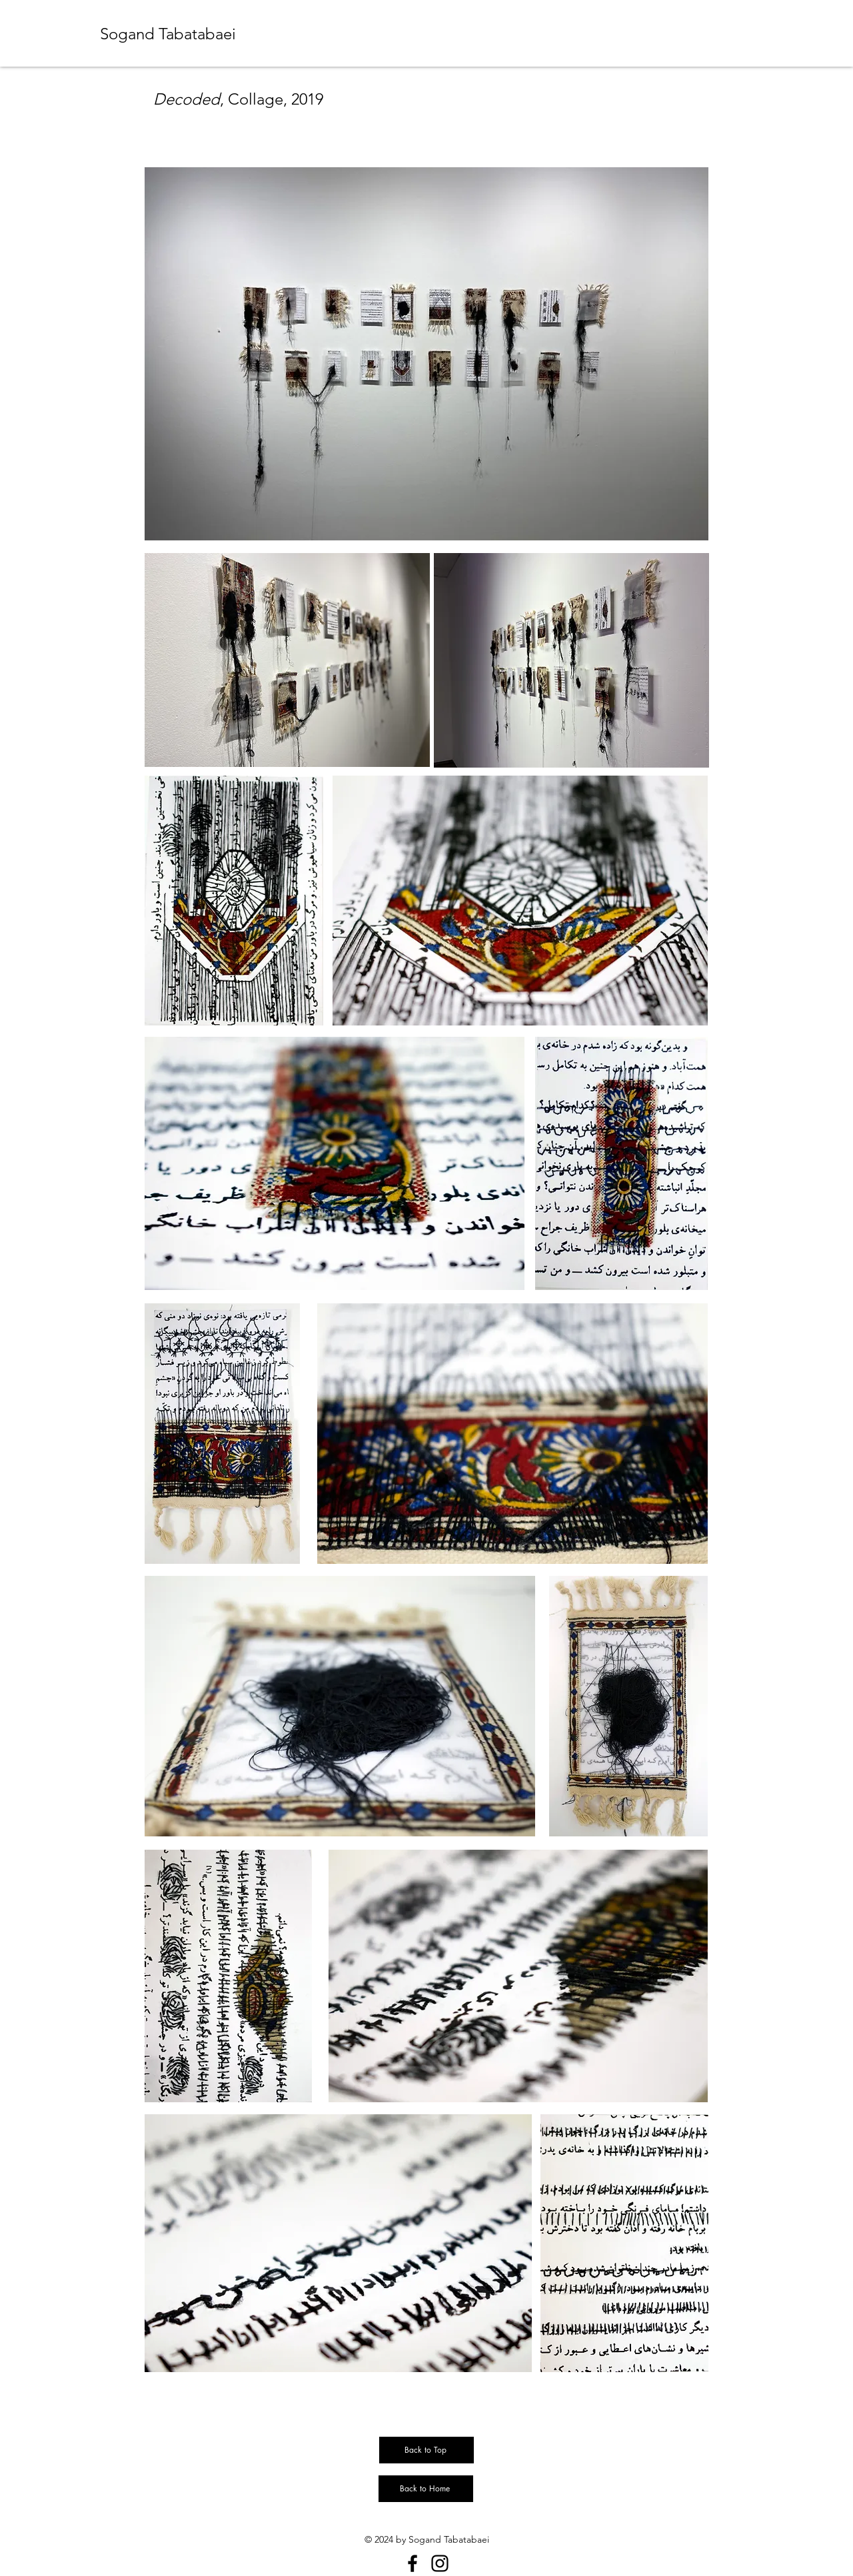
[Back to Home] (426, 2488)
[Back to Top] (426, 2450)
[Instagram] (439, 2563)
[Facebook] (412, 2563)
